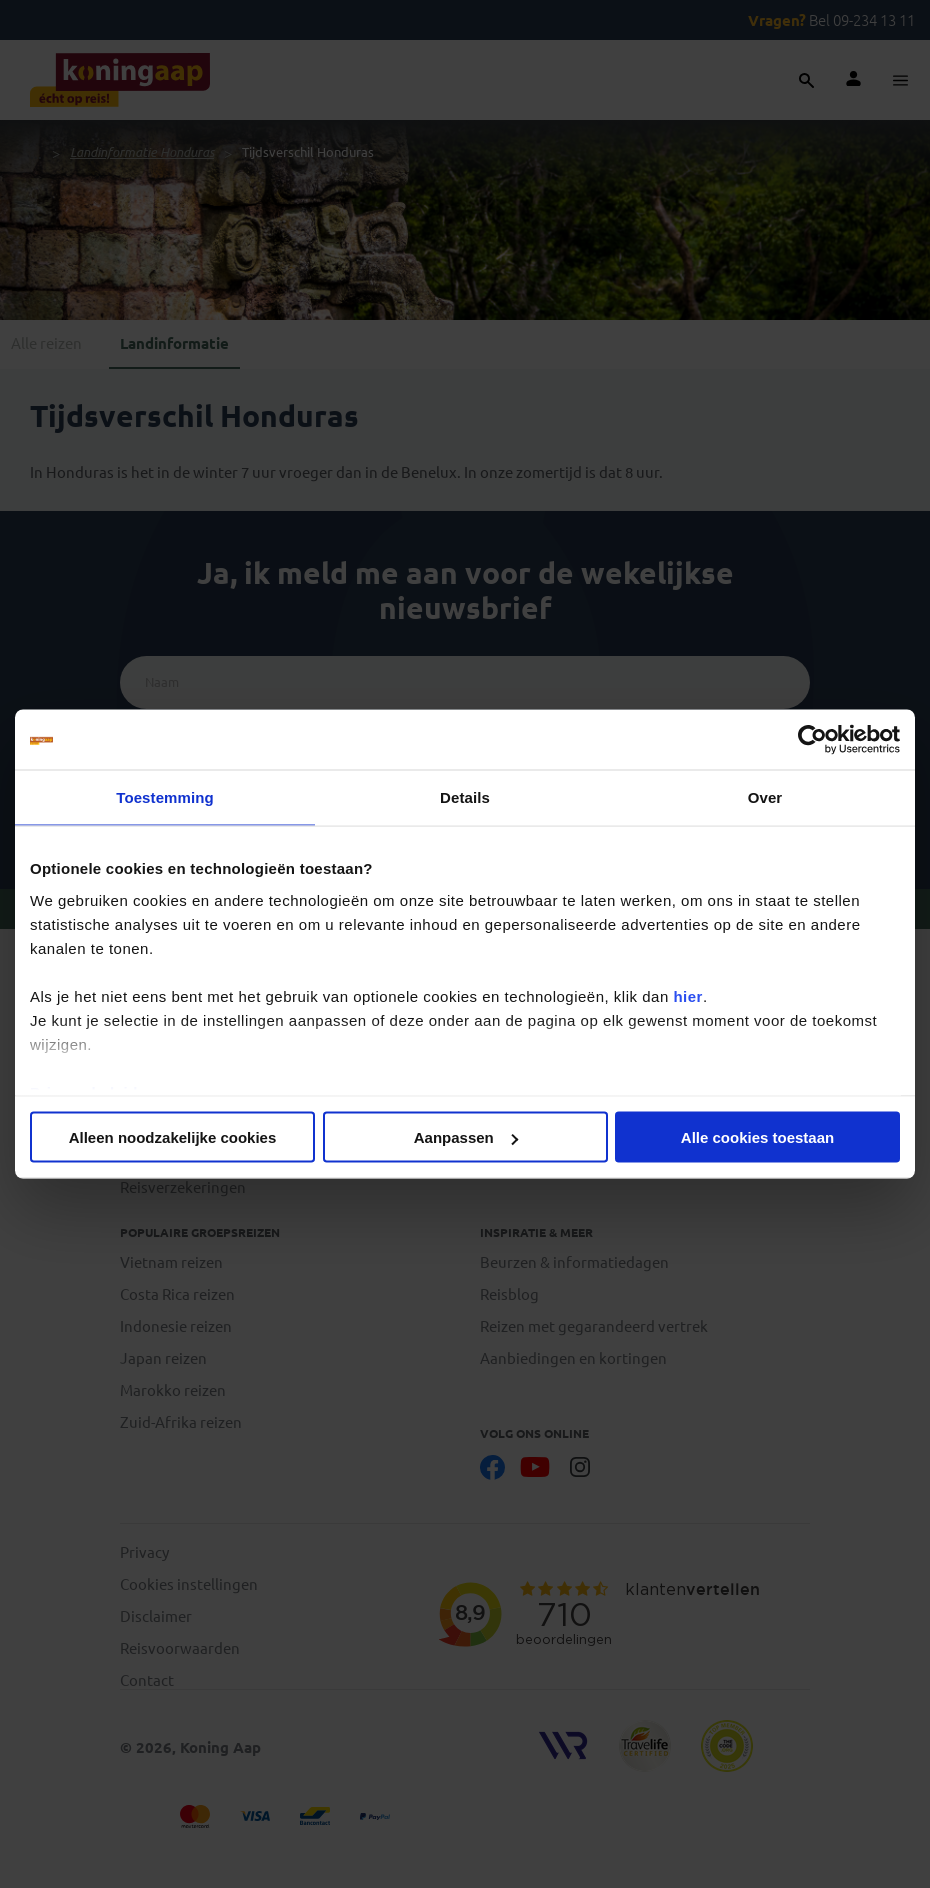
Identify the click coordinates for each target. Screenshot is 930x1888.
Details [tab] (465, 797)
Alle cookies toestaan (757, 1137)
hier (688, 995)
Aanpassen (466, 1137)
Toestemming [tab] (165, 797)
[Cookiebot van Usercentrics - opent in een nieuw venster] (812, 740)
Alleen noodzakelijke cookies (173, 1137)
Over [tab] (765, 797)
